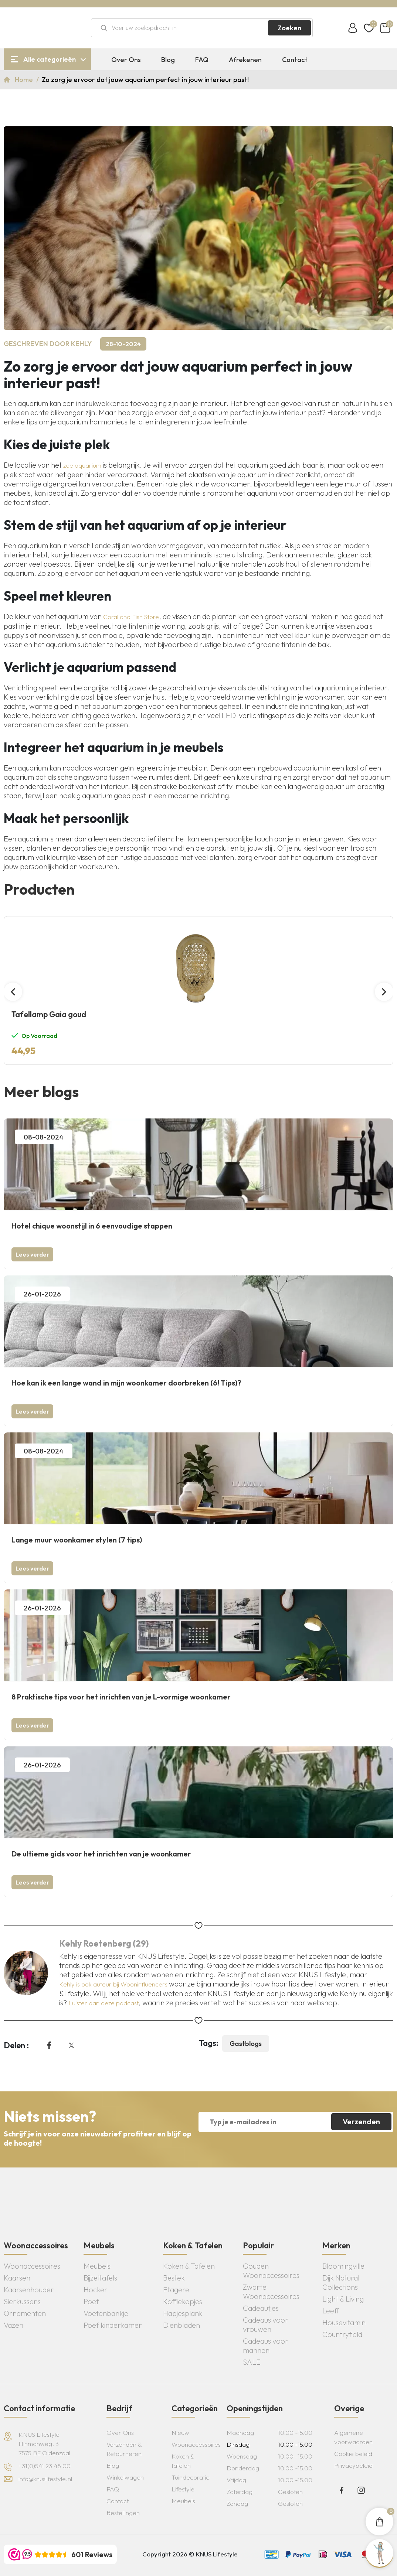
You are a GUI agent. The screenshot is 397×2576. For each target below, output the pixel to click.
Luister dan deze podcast (103, 2003)
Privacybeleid (353, 2465)
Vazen (13, 2325)
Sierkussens (22, 2301)
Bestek (174, 2277)
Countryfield (342, 2334)
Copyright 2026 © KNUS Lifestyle (190, 2554)
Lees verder (32, 1254)
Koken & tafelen (183, 2460)
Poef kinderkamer (113, 2325)
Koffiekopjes (182, 2301)
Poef (91, 2301)
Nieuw (180, 2432)
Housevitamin (344, 2322)
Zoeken (289, 28)
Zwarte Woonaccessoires (271, 2291)
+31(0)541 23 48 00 (44, 2466)
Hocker (96, 2289)
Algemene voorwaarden (353, 2437)
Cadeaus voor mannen (265, 2345)
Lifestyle (183, 2489)
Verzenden (361, 2121)
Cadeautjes (261, 2308)
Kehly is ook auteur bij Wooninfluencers (113, 1984)
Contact (295, 60)
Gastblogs (246, 2043)
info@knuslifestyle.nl (45, 2479)
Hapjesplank (183, 2313)
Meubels (97, 2266)
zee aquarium (82, 465)
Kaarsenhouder (29, 2289)
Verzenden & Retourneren (124, 2448)
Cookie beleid (353, 2453)
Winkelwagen (125, 2477)
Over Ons (126, 60)
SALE (252, 2362)
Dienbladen (181, 2325)
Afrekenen (245, 60)
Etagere (176, 2289)
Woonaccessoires (32, 2266)
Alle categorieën (49, 59)
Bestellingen (123, 2513)
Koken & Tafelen (189, 2266)
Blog (168, 60)
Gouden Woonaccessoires (271, 2270)
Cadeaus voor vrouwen (265, 2324)
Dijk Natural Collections (340, 2282)
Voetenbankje (106, 2313)
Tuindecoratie (191, 2477)
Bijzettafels (100, 2277)
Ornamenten (25, 2313)
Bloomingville (343, 2266)
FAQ (201, 60)
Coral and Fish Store (131, 617)
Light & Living (343, 2298)
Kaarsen (17, 2277)
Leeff (330, 2310)
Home (24, 79)
